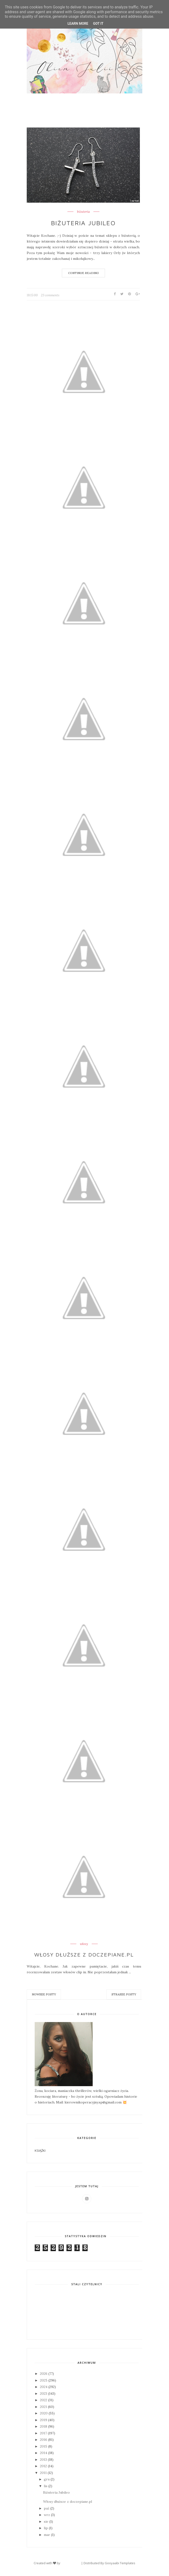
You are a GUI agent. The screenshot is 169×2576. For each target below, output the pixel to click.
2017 (43, 2433)
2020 (44, 2413)
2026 (43, 2373)
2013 (43, 2459)
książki (40, 2150)
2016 (43, 2439)
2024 (43, 2387)
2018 (43, 2426)
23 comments (50, 295)
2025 (43, 2380)
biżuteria (83, 212)
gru (47, 2479)
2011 (43, 2473)
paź (46, 2508)
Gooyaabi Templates (120, 2563)
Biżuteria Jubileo (83, 222)
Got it (98, 23)
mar (47, 2535)
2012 (43, 2466)
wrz (47, 2515)
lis (45, 2486)
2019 (43, 2420)
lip (46, 2528)
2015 (43, 2446)
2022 (43, 2400)
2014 (43, 2453)
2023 (43, 2393)
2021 (43, 2407)
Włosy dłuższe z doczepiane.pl (84, 1954)
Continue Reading (83, 273)
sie (46, 2521)
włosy (84, 1944)
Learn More (77, 23)
